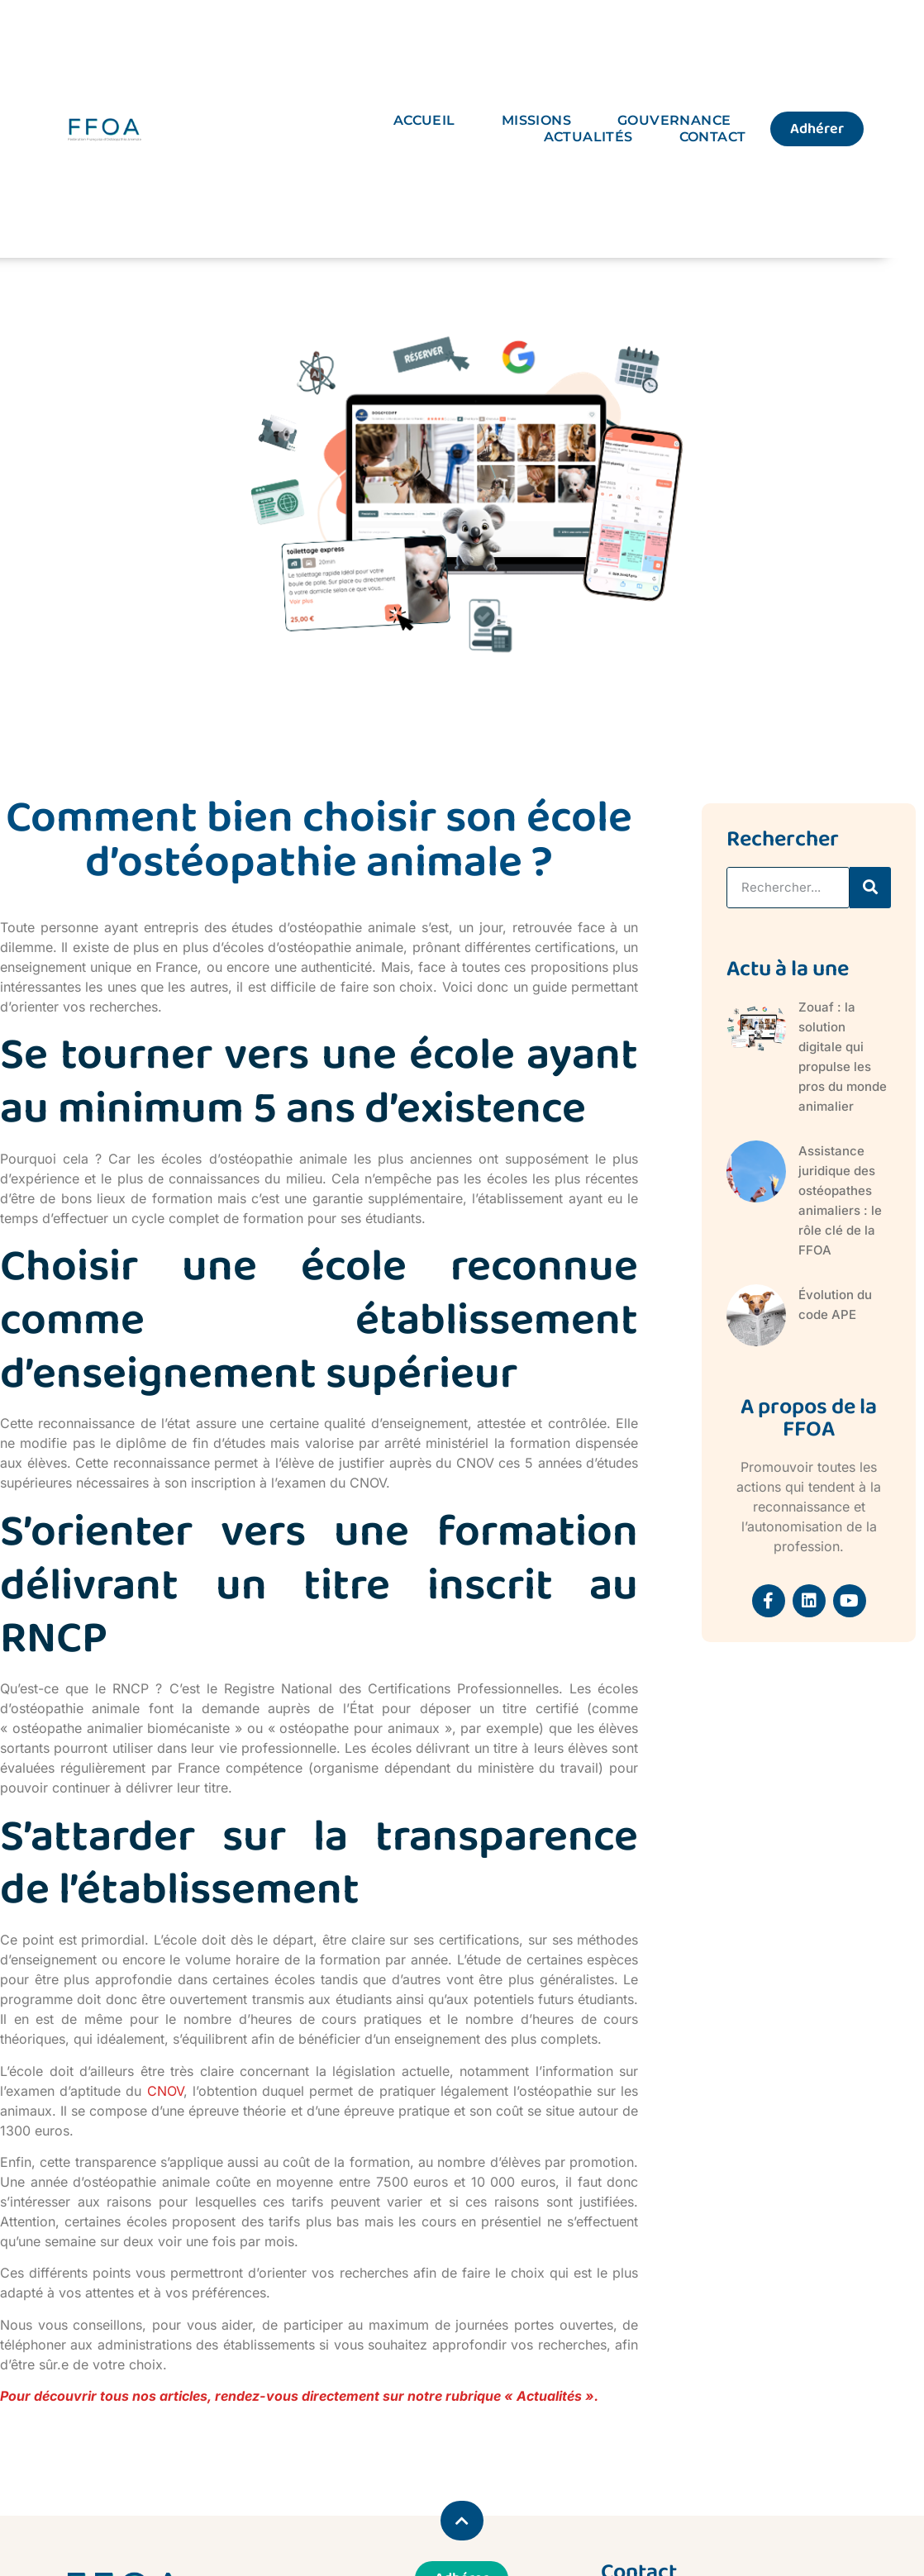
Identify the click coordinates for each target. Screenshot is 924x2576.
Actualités (588, 137)
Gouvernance (674, 120)
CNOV (165, 2091)
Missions (536, 120)
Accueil (424, 120)
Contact (712, 137)
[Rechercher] (870, 887)
